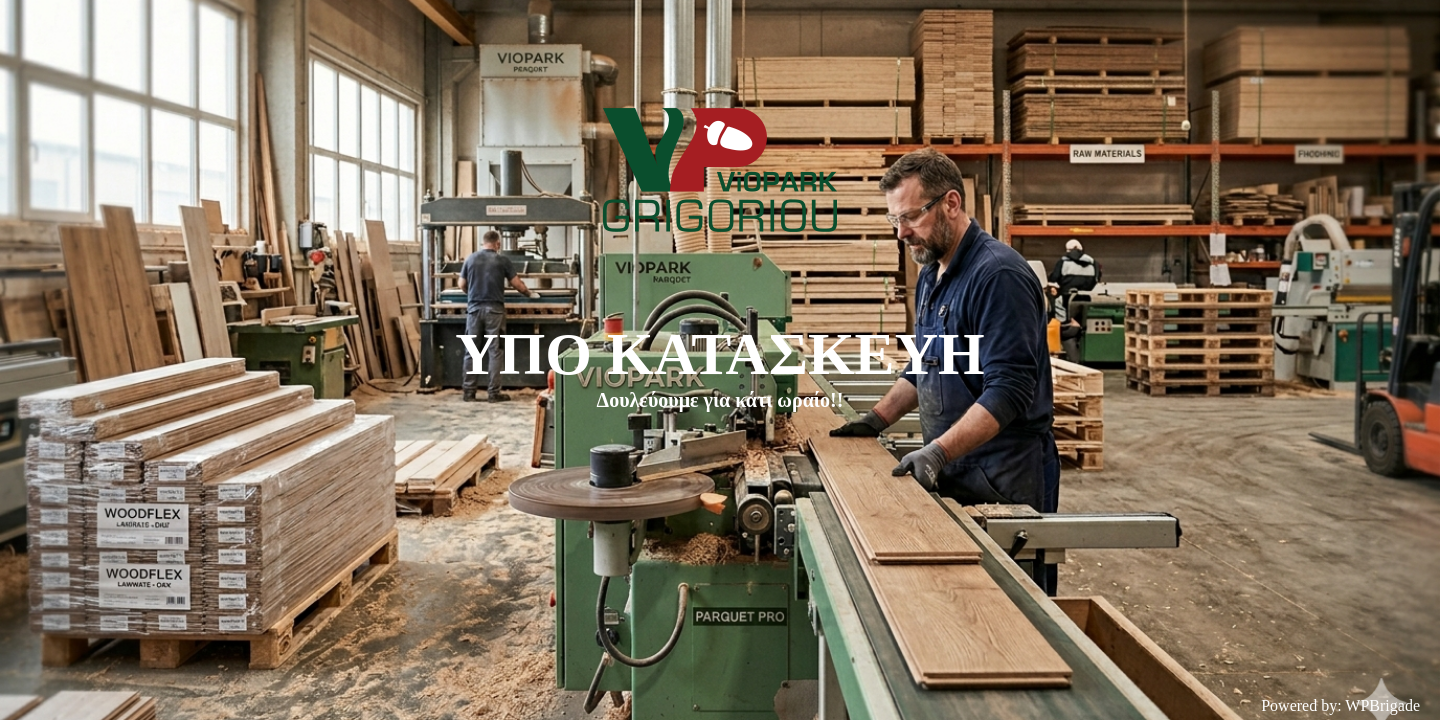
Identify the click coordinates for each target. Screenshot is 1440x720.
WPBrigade (1382, 705)
